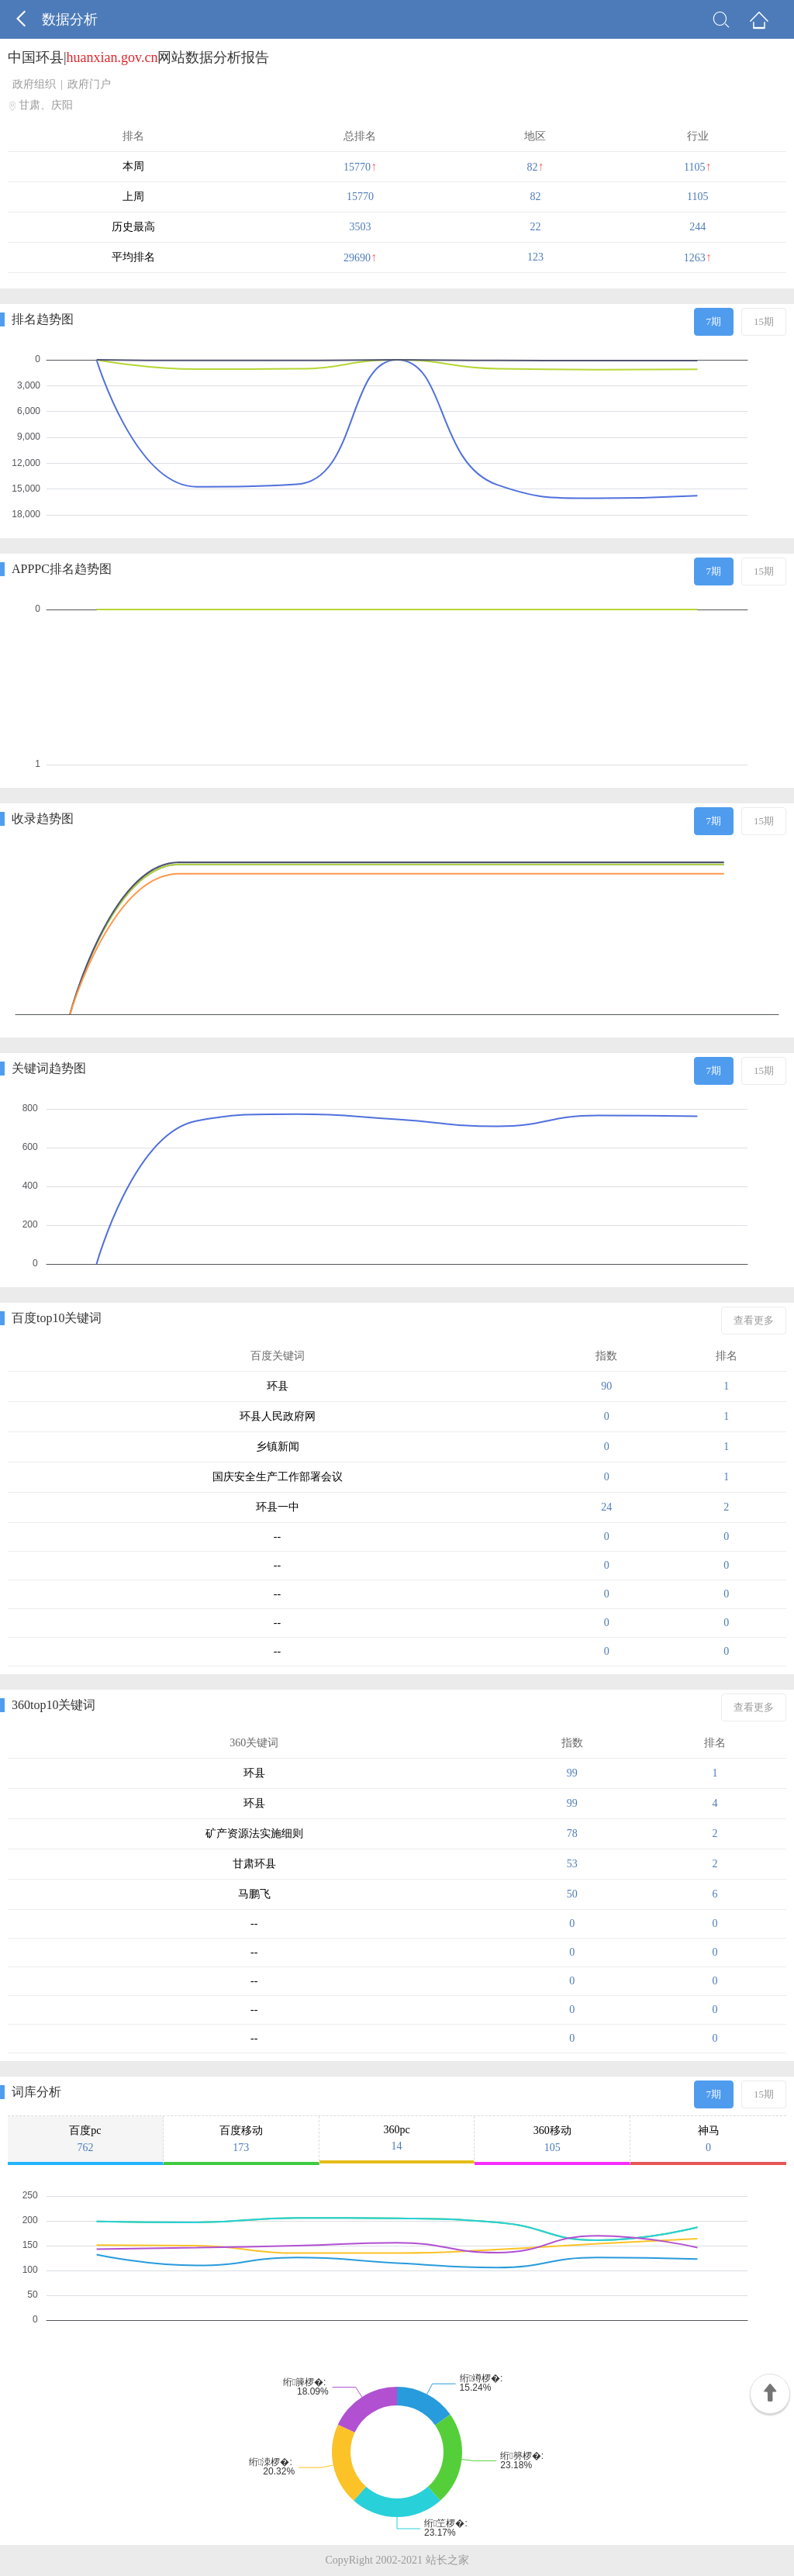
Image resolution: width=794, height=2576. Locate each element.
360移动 (552, 2139)
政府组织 (34, 84)
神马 (708, 2139)
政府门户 (89, 84)
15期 (764, 321)
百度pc (85, 2139)
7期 (714, 321)
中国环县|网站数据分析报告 (138, 57)
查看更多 (754, 1320)
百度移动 (241, 2139)
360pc (397, 2138)
